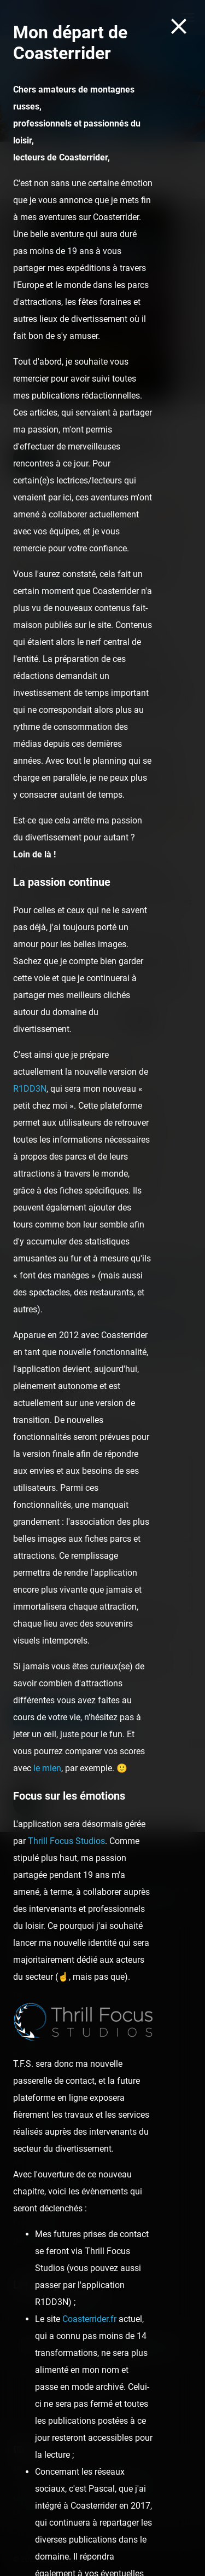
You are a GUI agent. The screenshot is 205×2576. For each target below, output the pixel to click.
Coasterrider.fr (89, 2319)
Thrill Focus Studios (66, 1841)
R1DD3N (29, 1089)
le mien (47, 1768)
